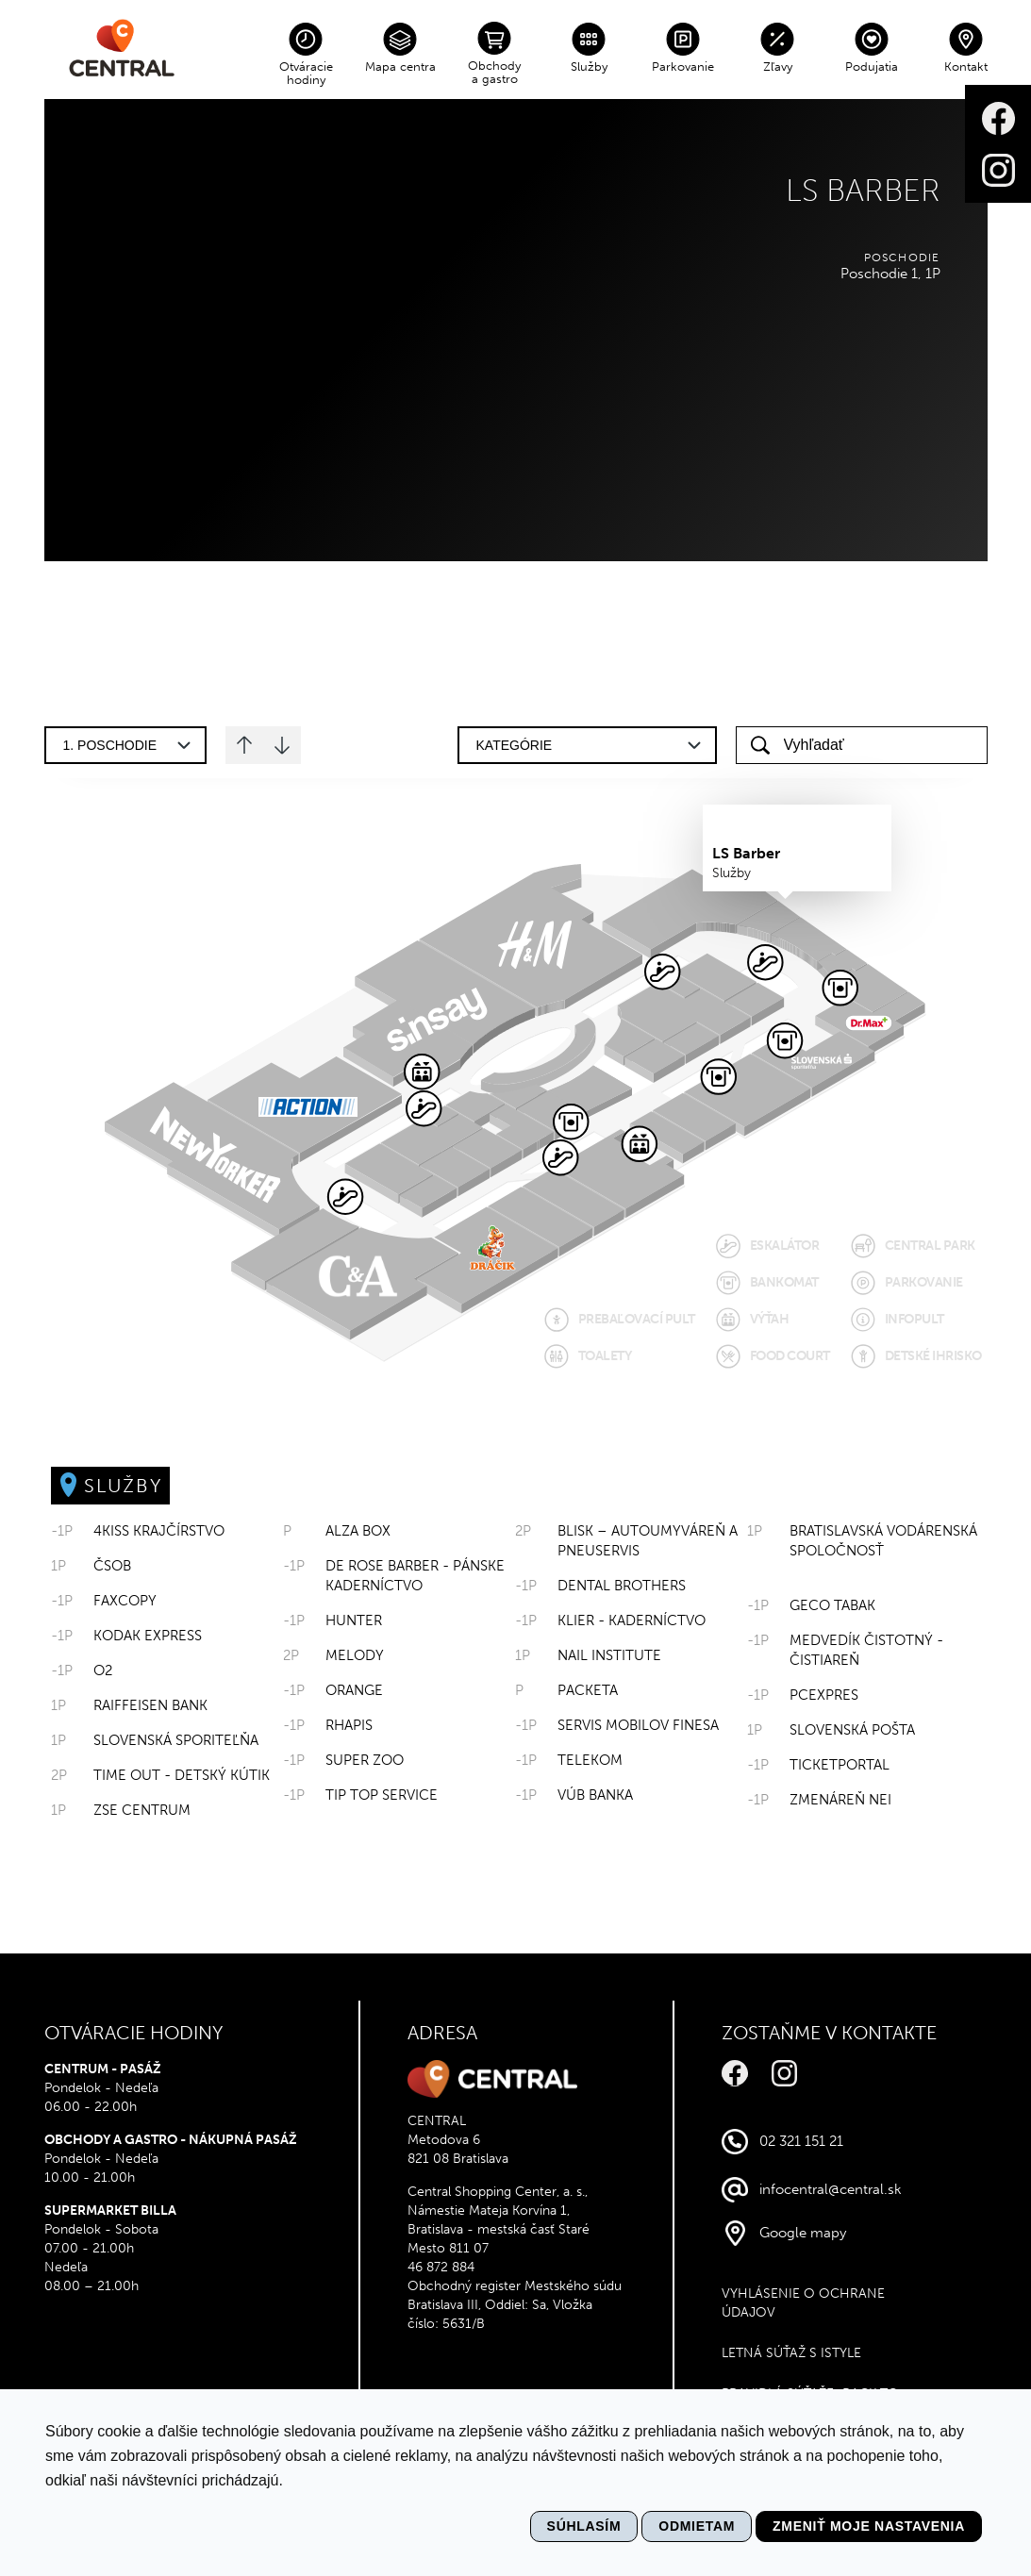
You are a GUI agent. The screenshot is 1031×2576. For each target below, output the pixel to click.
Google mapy (802, 2232)
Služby (589, 66)
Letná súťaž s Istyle (791, 2353)
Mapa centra (400, 66)
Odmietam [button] (696, 2526)
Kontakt (966, 66)
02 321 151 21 (801, 2141)
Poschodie (902, 257)
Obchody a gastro (494, 72)
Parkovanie (683, 66)
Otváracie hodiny (306, 73)
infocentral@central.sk (830, 2189)
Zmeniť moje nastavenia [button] (869, 2526)
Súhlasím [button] (584, 2526)
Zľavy (777, 66)
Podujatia (871, 66)
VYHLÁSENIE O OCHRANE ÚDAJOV (803, 2302)
